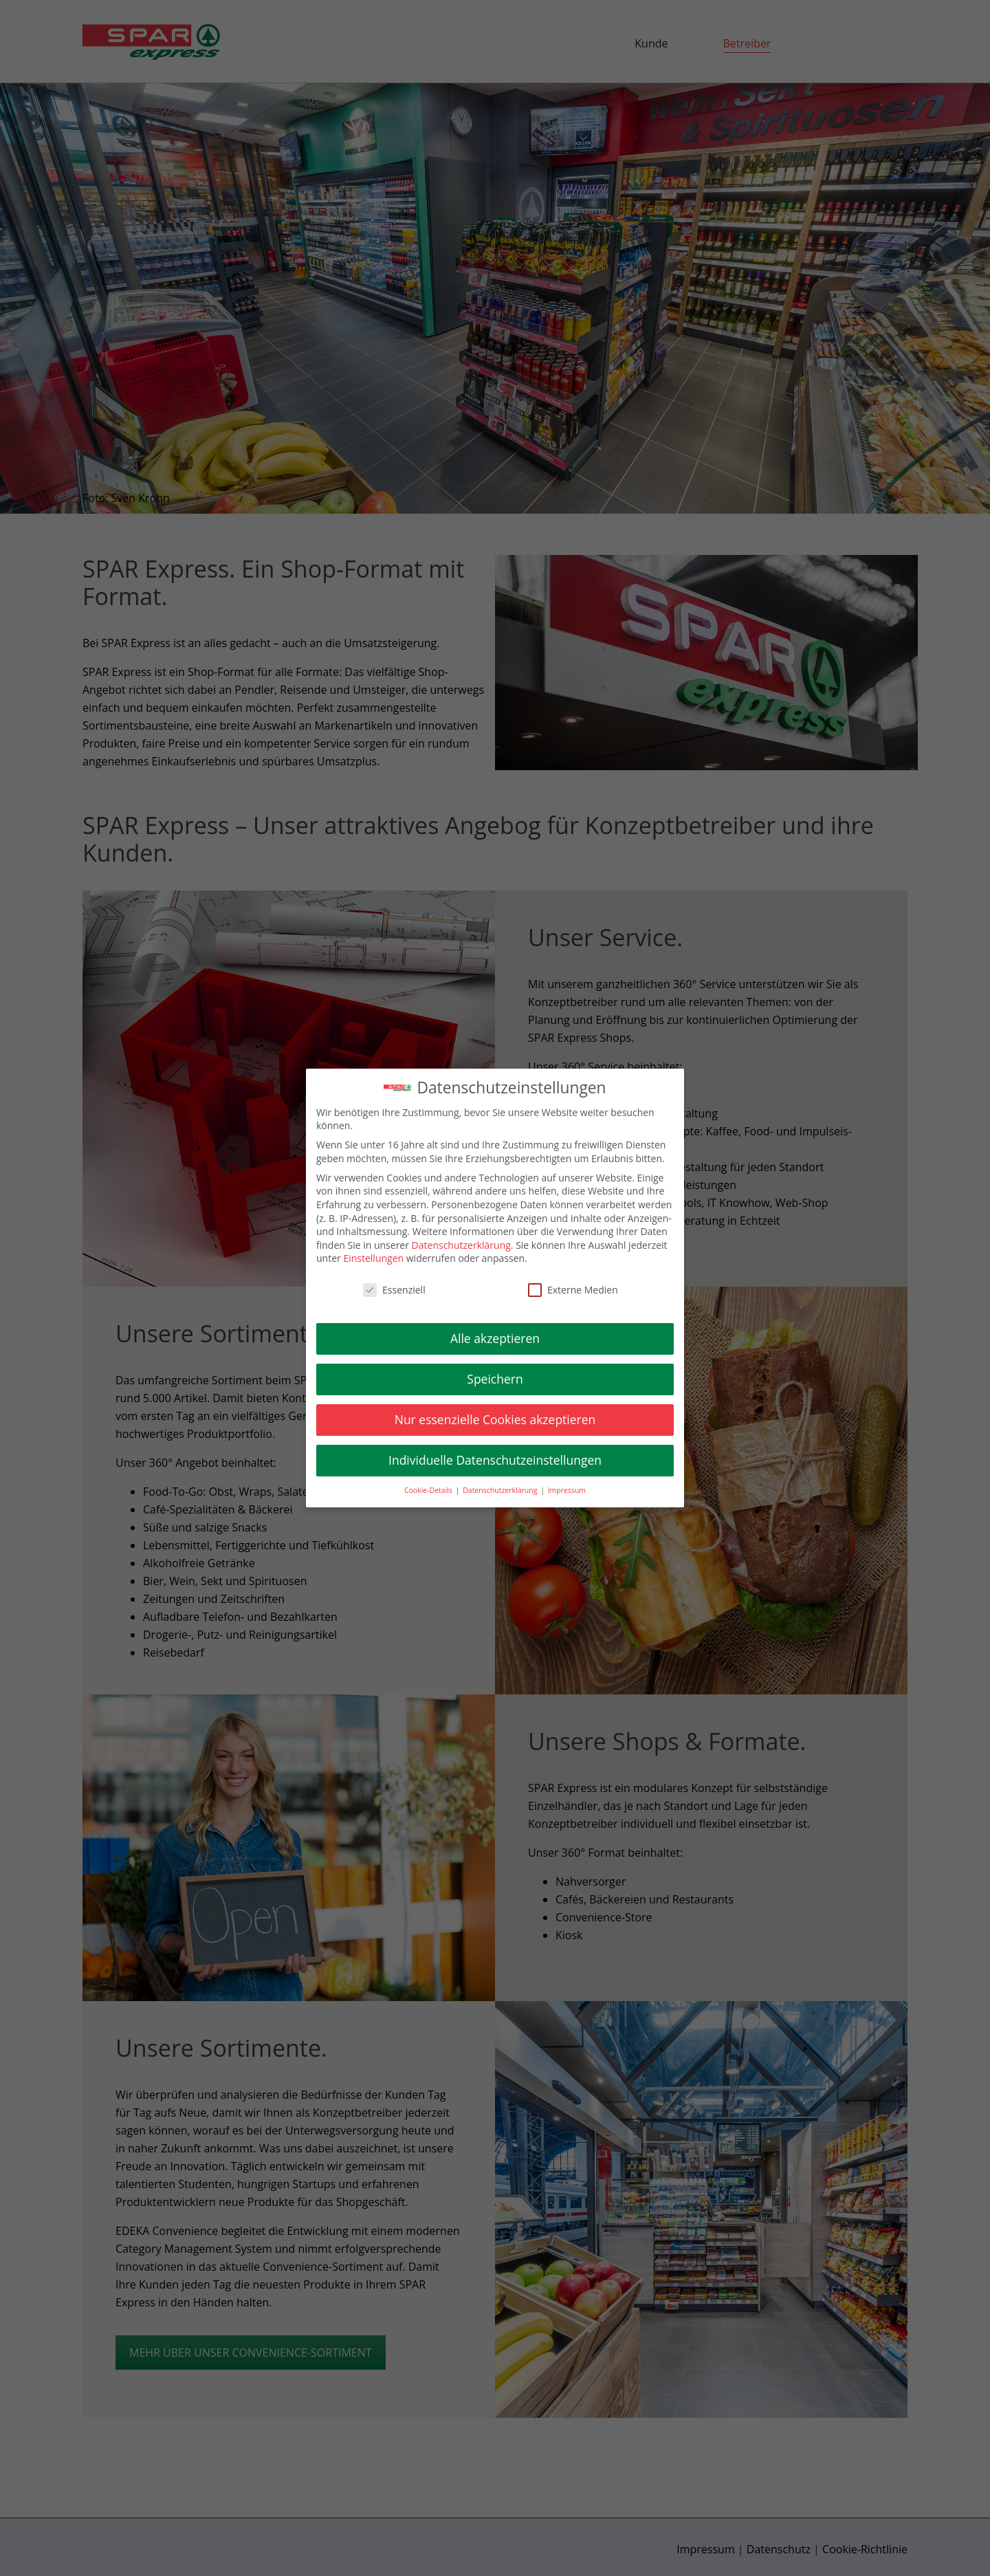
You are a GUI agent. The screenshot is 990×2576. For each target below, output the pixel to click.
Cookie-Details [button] (429, 1490)
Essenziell (394, 1289)
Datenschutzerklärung (461, 1245)
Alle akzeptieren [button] (495, 1338)
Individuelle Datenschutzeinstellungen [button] (495, 1460)
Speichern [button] (494, 1379)
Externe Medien (573, 1289)
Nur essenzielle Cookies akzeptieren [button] (495, 1419)
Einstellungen (373, 1258)
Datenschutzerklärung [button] (501, 1490)
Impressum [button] (567, 1490)
